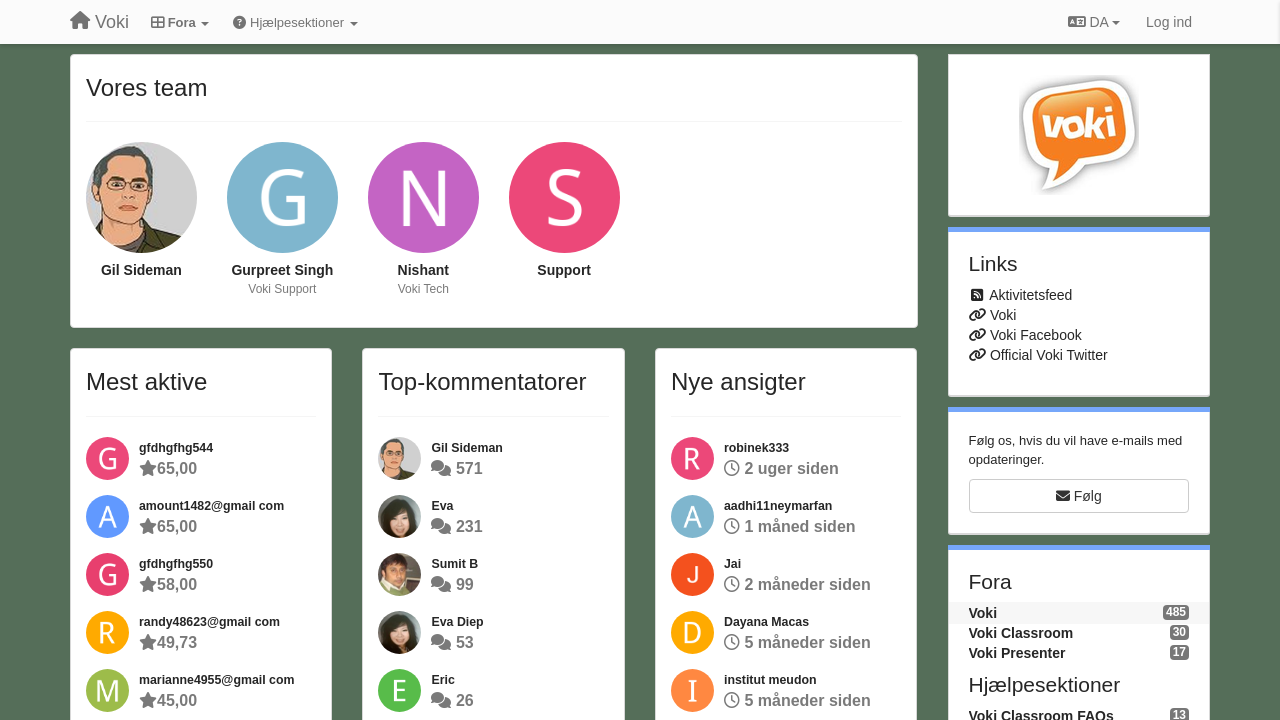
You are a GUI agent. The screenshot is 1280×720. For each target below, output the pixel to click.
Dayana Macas (766, 622)
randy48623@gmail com (209, 622)
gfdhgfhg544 (176, 448)
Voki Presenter (1017, 653)
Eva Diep (457, 622)
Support (564, 270)
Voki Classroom (1021, 633)
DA (1094, 22)
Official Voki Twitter (1049, 355)
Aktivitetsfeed (1030, 295)
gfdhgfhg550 (176, 564)
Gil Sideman (141, 270)
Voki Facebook (1036, 335)
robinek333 (756, 448)
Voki (1003, 315)
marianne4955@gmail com (216, 680)
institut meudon (770, 680)
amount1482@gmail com (211, 506)
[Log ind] (1169, 22)
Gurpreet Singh (282, 270)
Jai (732, 564)
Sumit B (454, 564)
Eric (442, 680)
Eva (442, 506)
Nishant (423, 270)
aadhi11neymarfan (778, 506)
